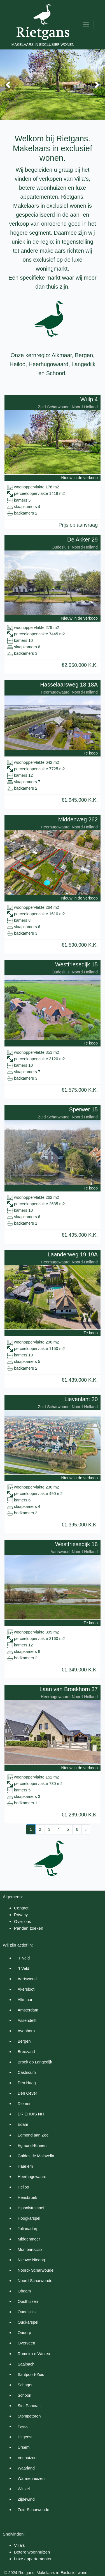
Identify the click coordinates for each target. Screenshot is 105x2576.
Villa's (19, 2545)
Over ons (22, 1921)
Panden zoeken (28, 1928)
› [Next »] (86, 1829)
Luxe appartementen (33, 2558)
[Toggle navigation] (86, 25)
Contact (21, 1908)
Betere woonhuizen (32, 2552)
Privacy (21, 1914)
